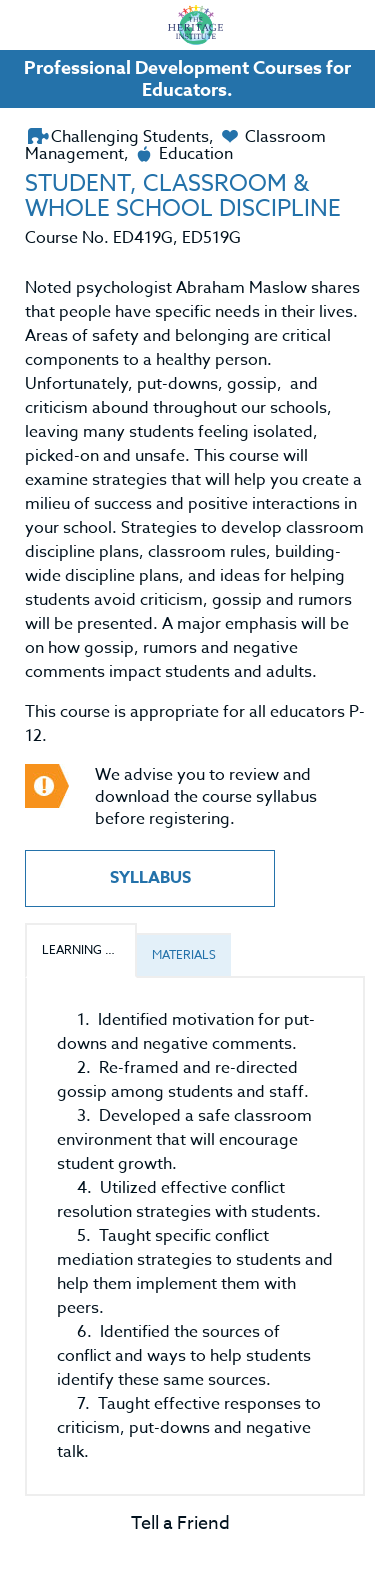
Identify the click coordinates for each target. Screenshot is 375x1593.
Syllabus (150, 878)
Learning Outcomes (89, 949)
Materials (184, 954)
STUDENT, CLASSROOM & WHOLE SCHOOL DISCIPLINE (183, 196)
